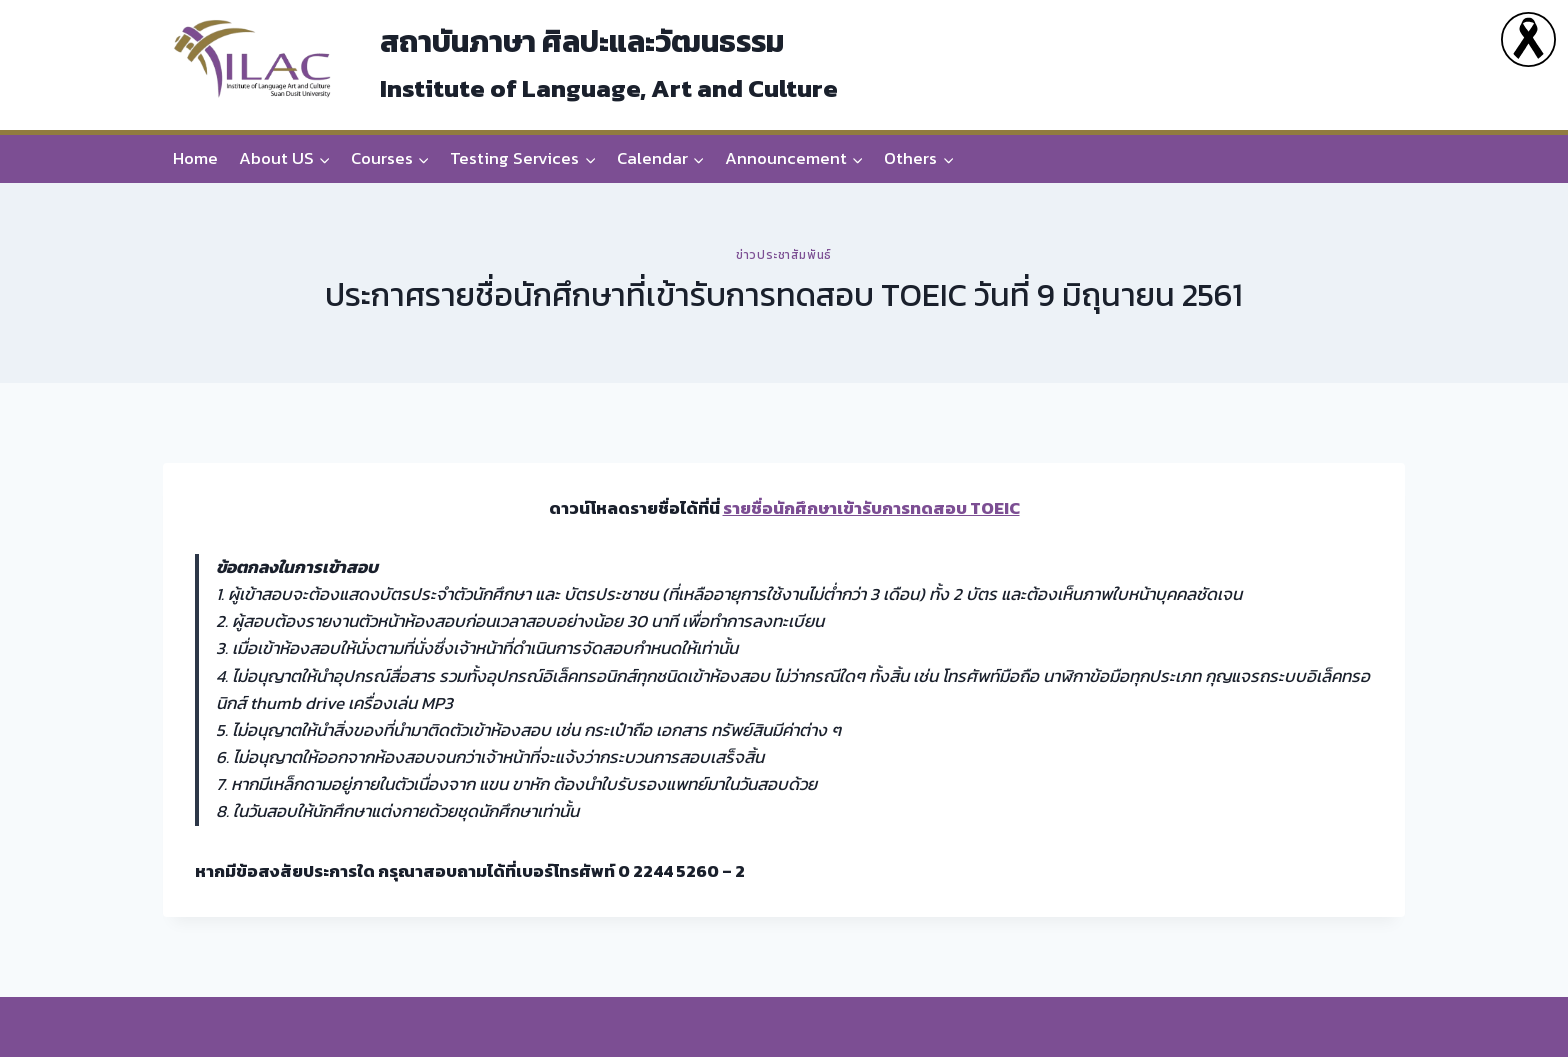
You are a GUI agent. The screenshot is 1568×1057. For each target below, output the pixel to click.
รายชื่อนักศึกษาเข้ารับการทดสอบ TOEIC (871, 508)
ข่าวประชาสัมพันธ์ (784, 255)
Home (195, 158)
